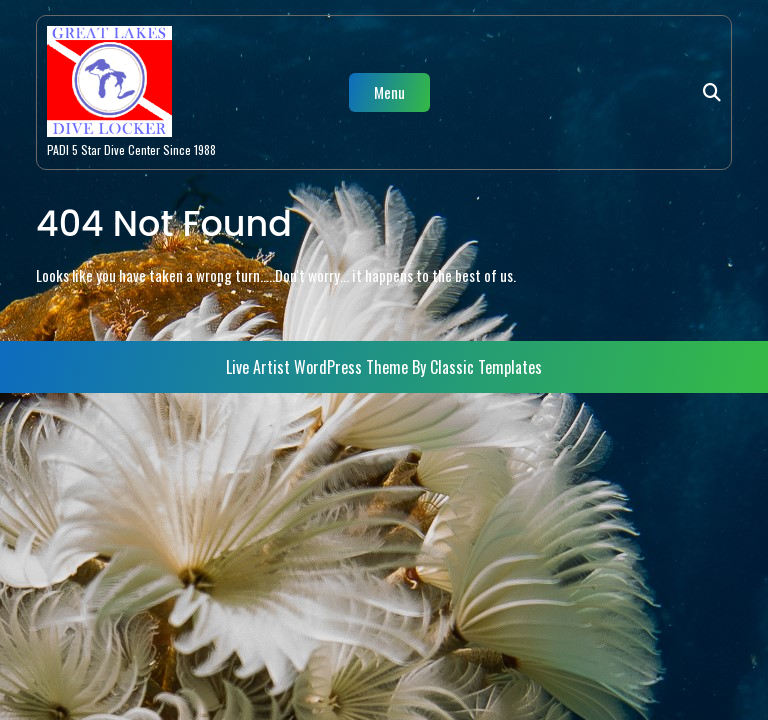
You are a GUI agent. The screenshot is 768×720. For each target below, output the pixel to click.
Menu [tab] (389, 92)
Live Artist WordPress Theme (319, 367)
